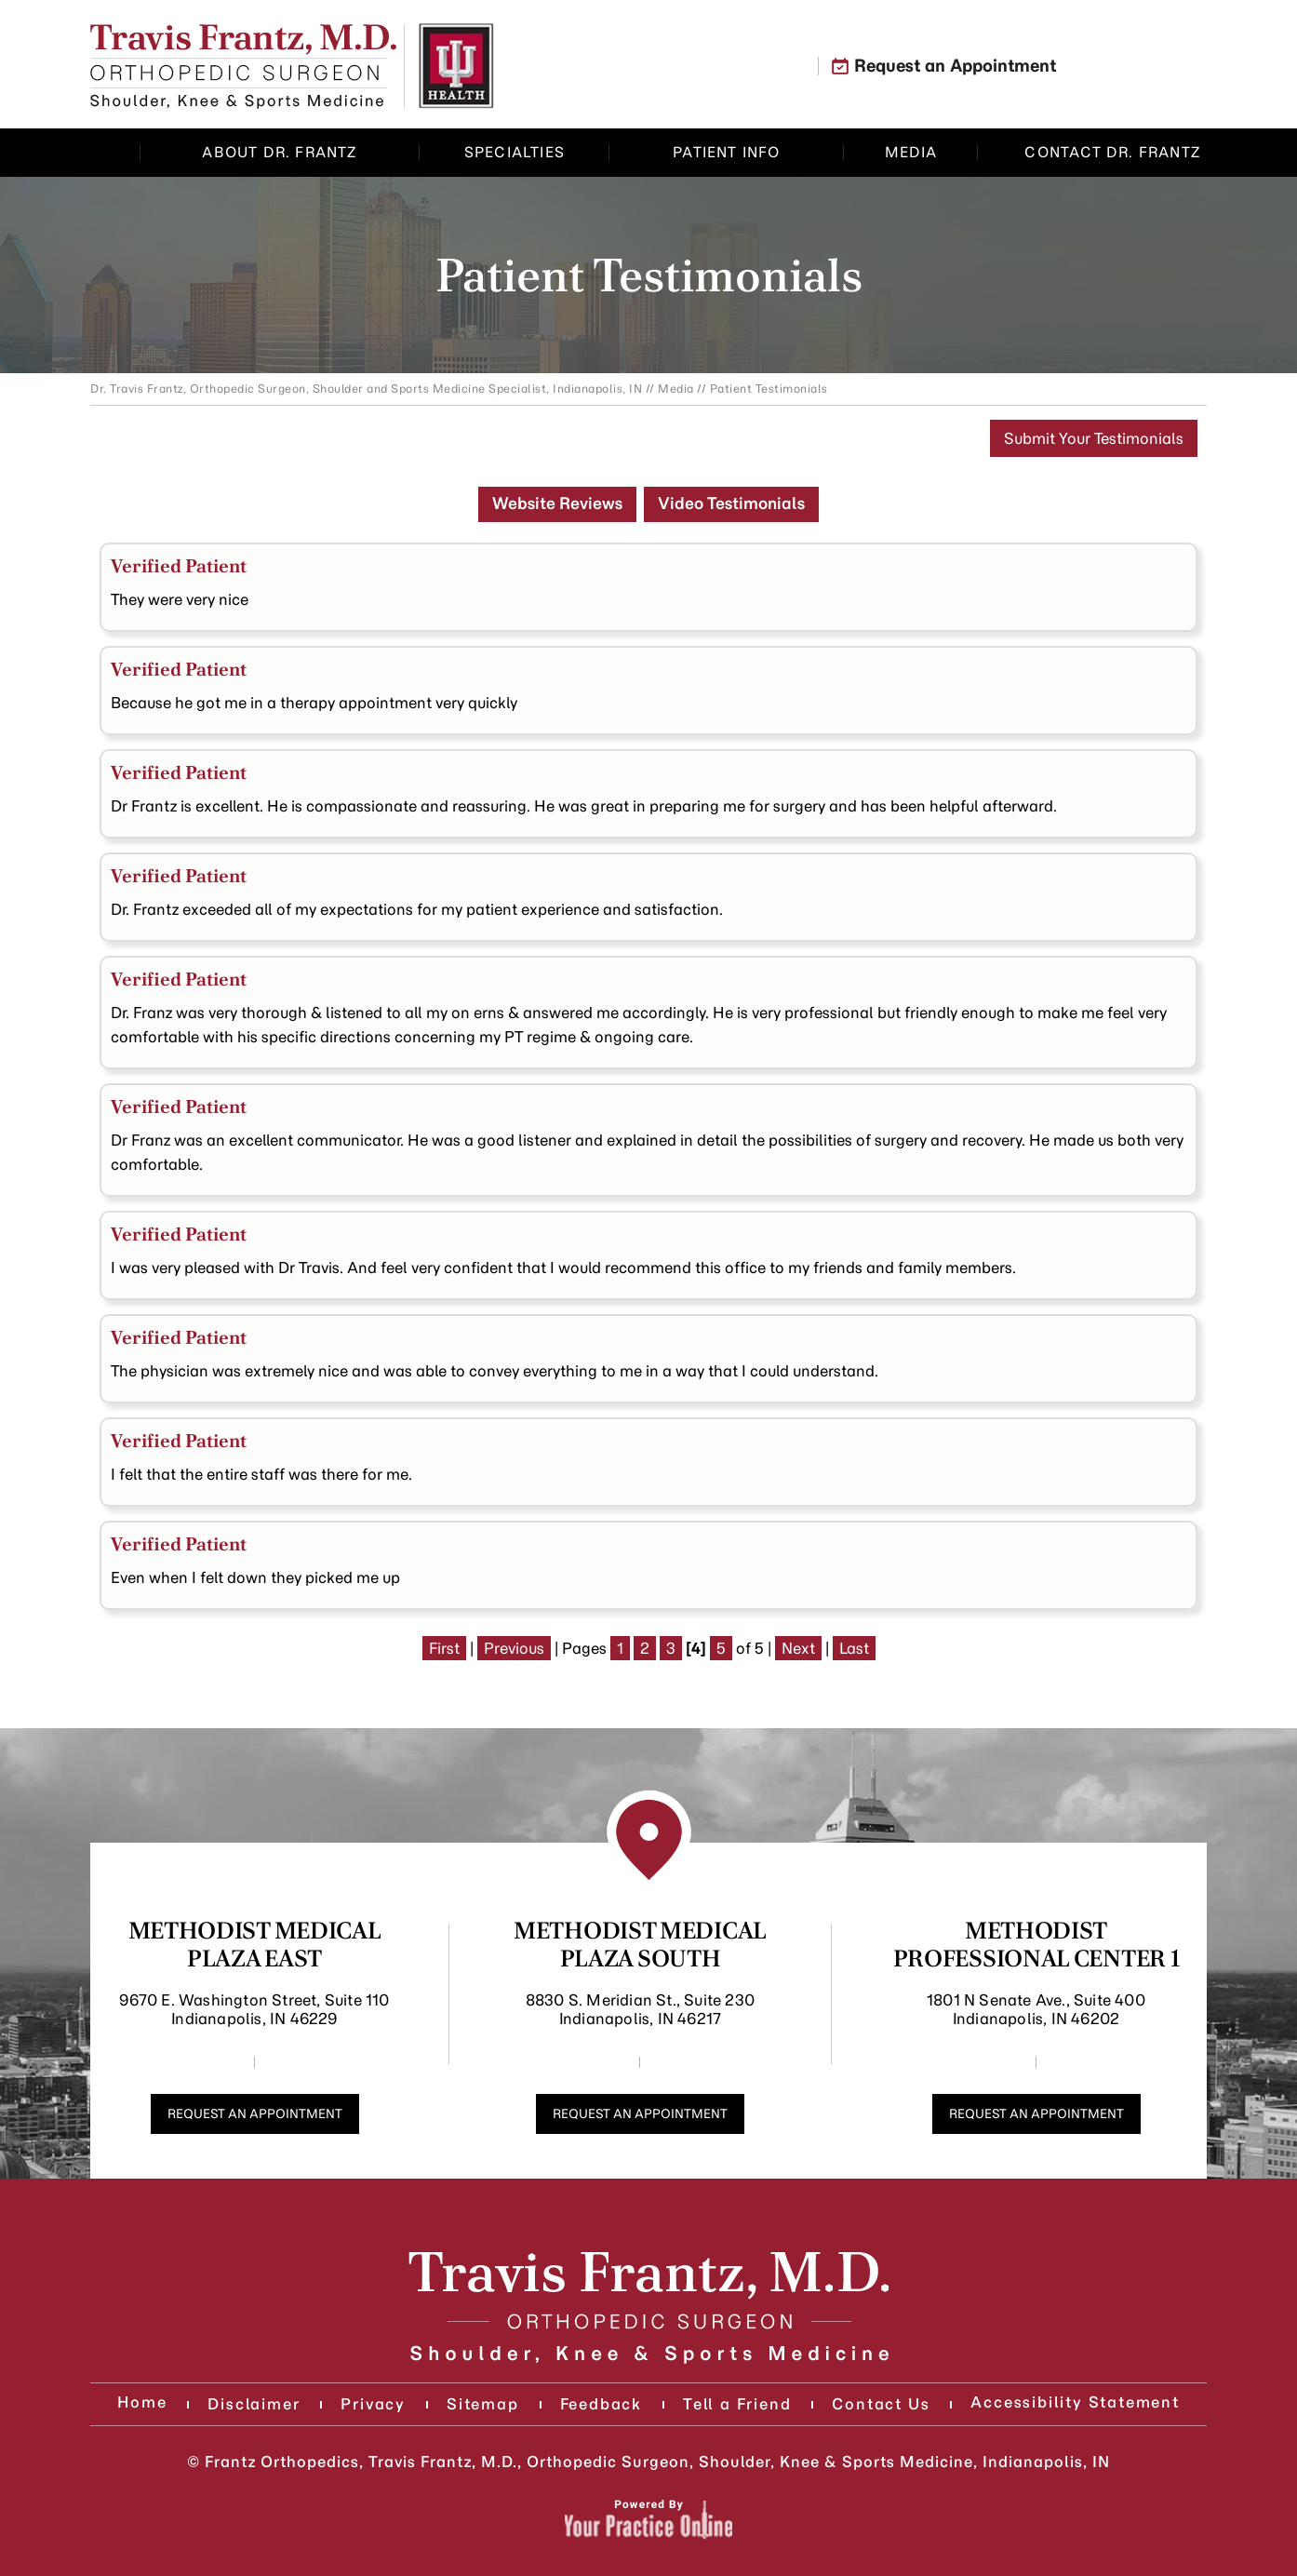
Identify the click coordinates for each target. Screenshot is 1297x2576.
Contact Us (880, 2404)
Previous (514, 1648)
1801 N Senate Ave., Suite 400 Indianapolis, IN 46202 (1036, 2009)
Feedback (601, 2404)
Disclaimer (253, 2404)
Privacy (373, 2404)
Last (854, 1648)
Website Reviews (557, 503)
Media (676, 389)
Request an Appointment (955, 66)
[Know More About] (243, 66)
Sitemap (483, 2404)
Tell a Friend (737, 2404)
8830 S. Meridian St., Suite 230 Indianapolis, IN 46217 (640, 2009)
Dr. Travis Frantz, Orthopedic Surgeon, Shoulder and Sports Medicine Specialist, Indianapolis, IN (366, 389)
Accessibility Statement (1074, 2402)
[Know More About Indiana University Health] (456, 66)
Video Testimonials (731, 503)
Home (118, 152)
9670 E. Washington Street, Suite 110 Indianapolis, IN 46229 (254, 2009)
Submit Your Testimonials (1093, 438)
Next (798, 1648)
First (444, 1648)
